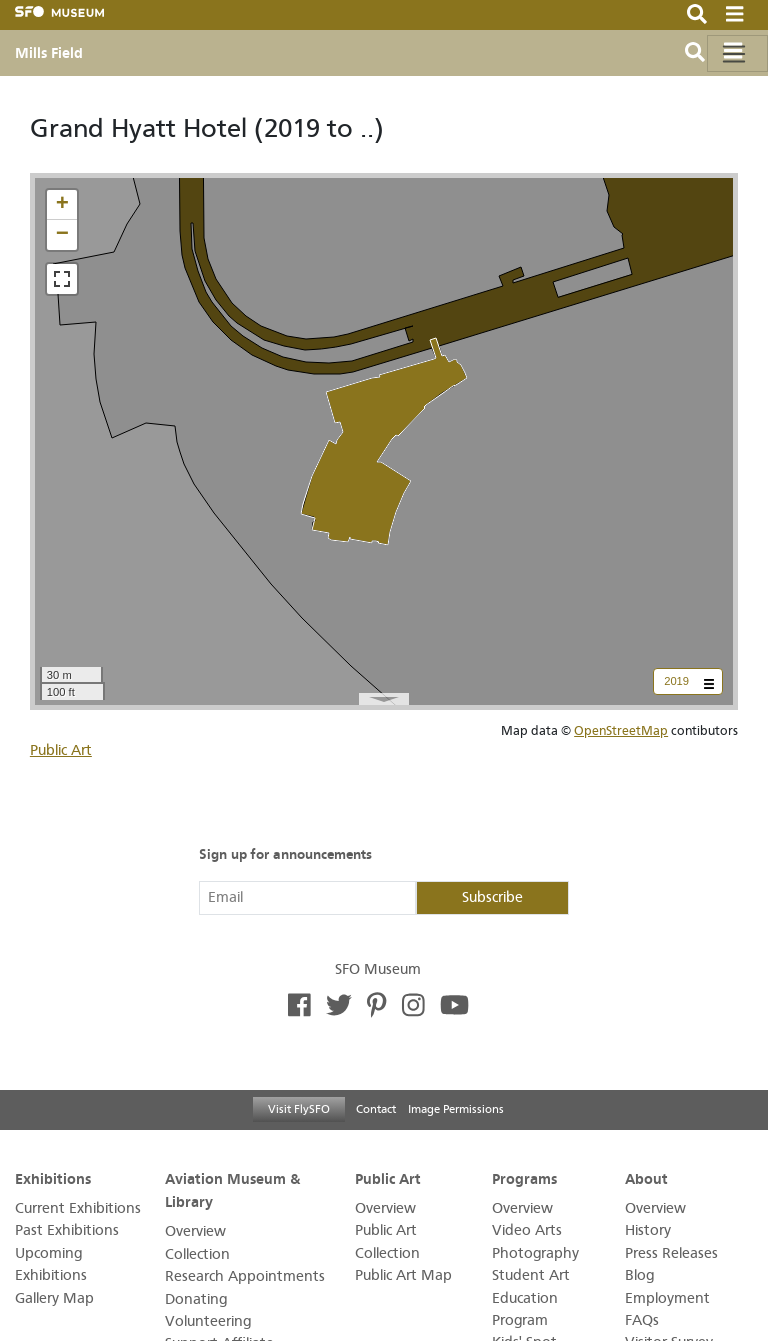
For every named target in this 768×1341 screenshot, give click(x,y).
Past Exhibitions (67, 1230)
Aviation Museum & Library (232, 1189)
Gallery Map (54, 1298)
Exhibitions (53, 1178)
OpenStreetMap (621, 730)
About (646, 1178)
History (648, 1230)
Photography (535, 1253)
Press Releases (671, 1253)
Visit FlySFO (299, 1109)
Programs (524, 1178)
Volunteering (208, 1321)
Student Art (531, 1275)
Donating (196, 1299)
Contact (376, 1109)
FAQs (642, 1320)
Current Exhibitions (78, 1208)
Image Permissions (456, 1109)
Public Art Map (403, 1275)
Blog (639, 1275)
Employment (667, 1298)
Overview (195, 1231)
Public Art (61, 750)
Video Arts (527, 1230)
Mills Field (49, 53)
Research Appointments (245, 1276)
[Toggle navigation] (737, 53)
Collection (197, 1254)
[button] (62, 205)
